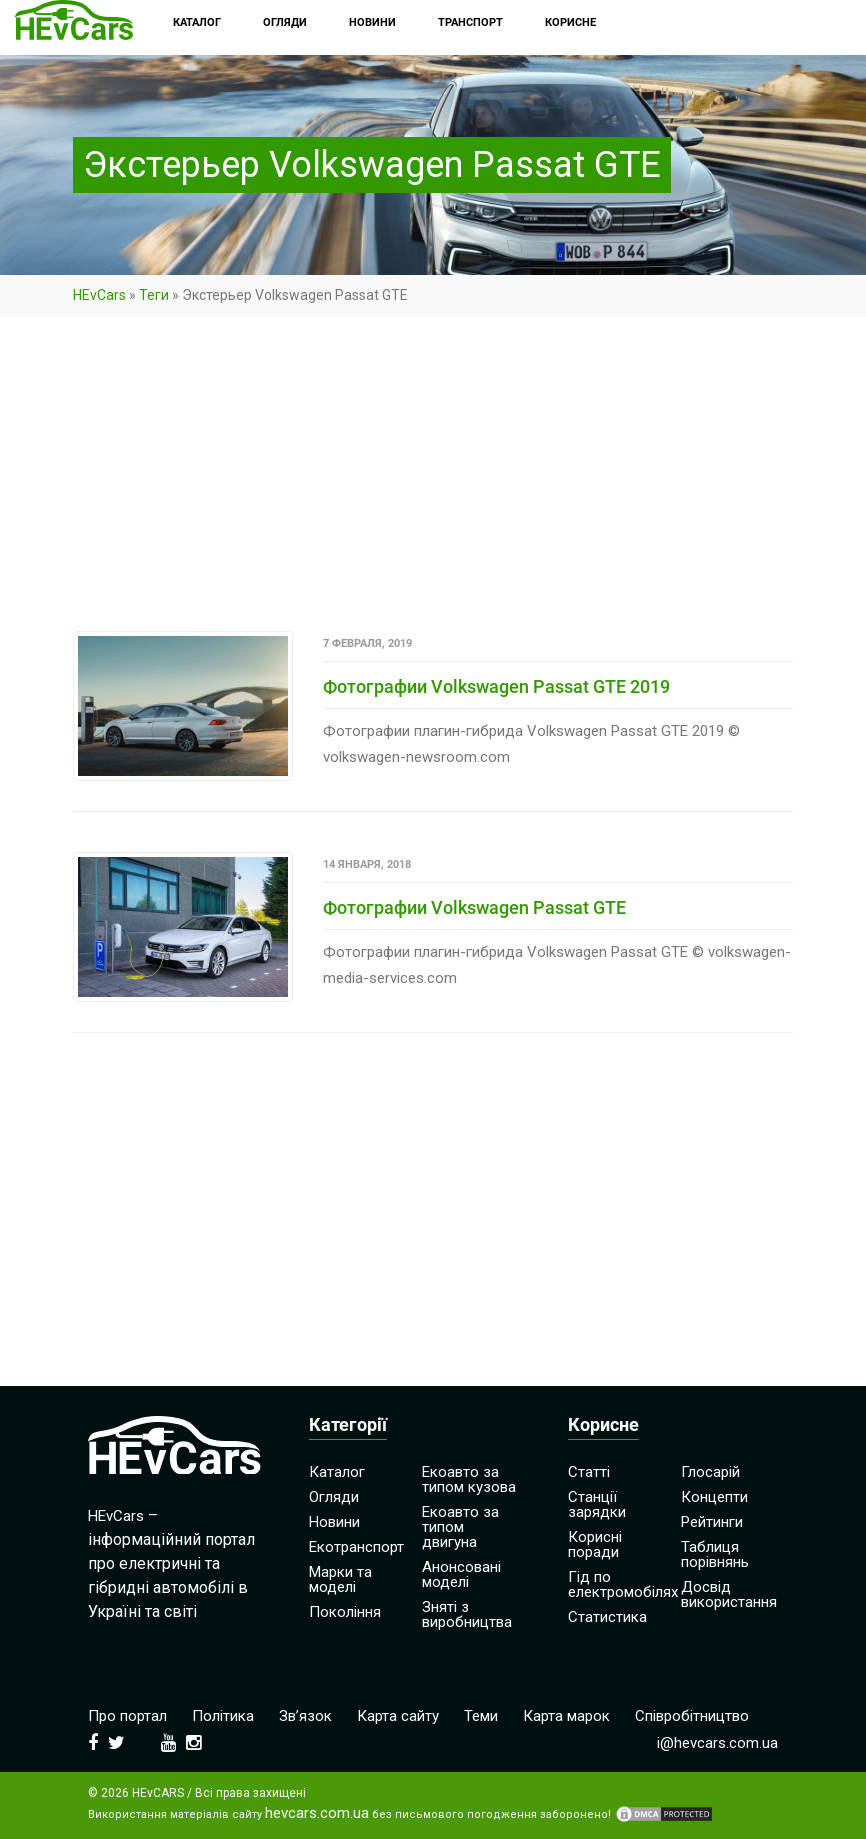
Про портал (127, 1716)
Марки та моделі (340, 1579)
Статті (589, 1472)
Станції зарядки (597, 1504)
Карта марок (566, 1716)
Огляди (334, 1497)
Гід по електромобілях (623, 1584)
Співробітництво (692, 1716)
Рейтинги (712, 1522)
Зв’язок (305, 1716)
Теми (481, 1716)
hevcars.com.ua (317, 1813)
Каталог (337, 1472)
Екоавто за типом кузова (469, 1479)
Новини (334, 1522)
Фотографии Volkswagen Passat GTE (474, 907)
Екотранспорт (356, 1547)
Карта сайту (398, 1716)
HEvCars (99, 295)
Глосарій (710, 1472)
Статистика (607, 1617)
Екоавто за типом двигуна (460, 1527)
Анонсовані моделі (461, 1574)
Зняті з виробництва (467, 1614)
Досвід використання (729, 1594)
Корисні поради (595, 1544)
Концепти (714, 1497)
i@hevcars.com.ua (717, 1743)
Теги (154, 295)
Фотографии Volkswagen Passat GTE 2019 (496, 686)
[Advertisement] (433, 483)
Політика (223, 1716)
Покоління (345, 1612)
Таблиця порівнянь (715, 1554)
